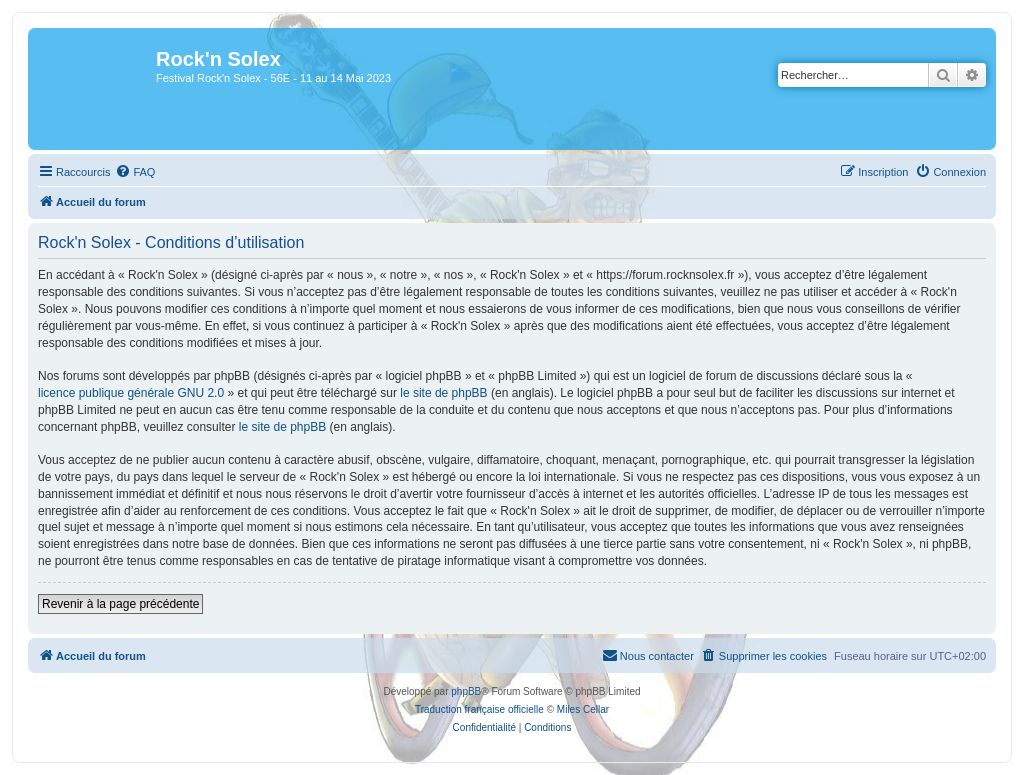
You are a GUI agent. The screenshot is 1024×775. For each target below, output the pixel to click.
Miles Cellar (583, 709)
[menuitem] (135, 172)
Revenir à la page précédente (120, 604)
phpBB (466, 691)
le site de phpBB (443, 393)
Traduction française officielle (479, 709)
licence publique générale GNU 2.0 (131, 393)
